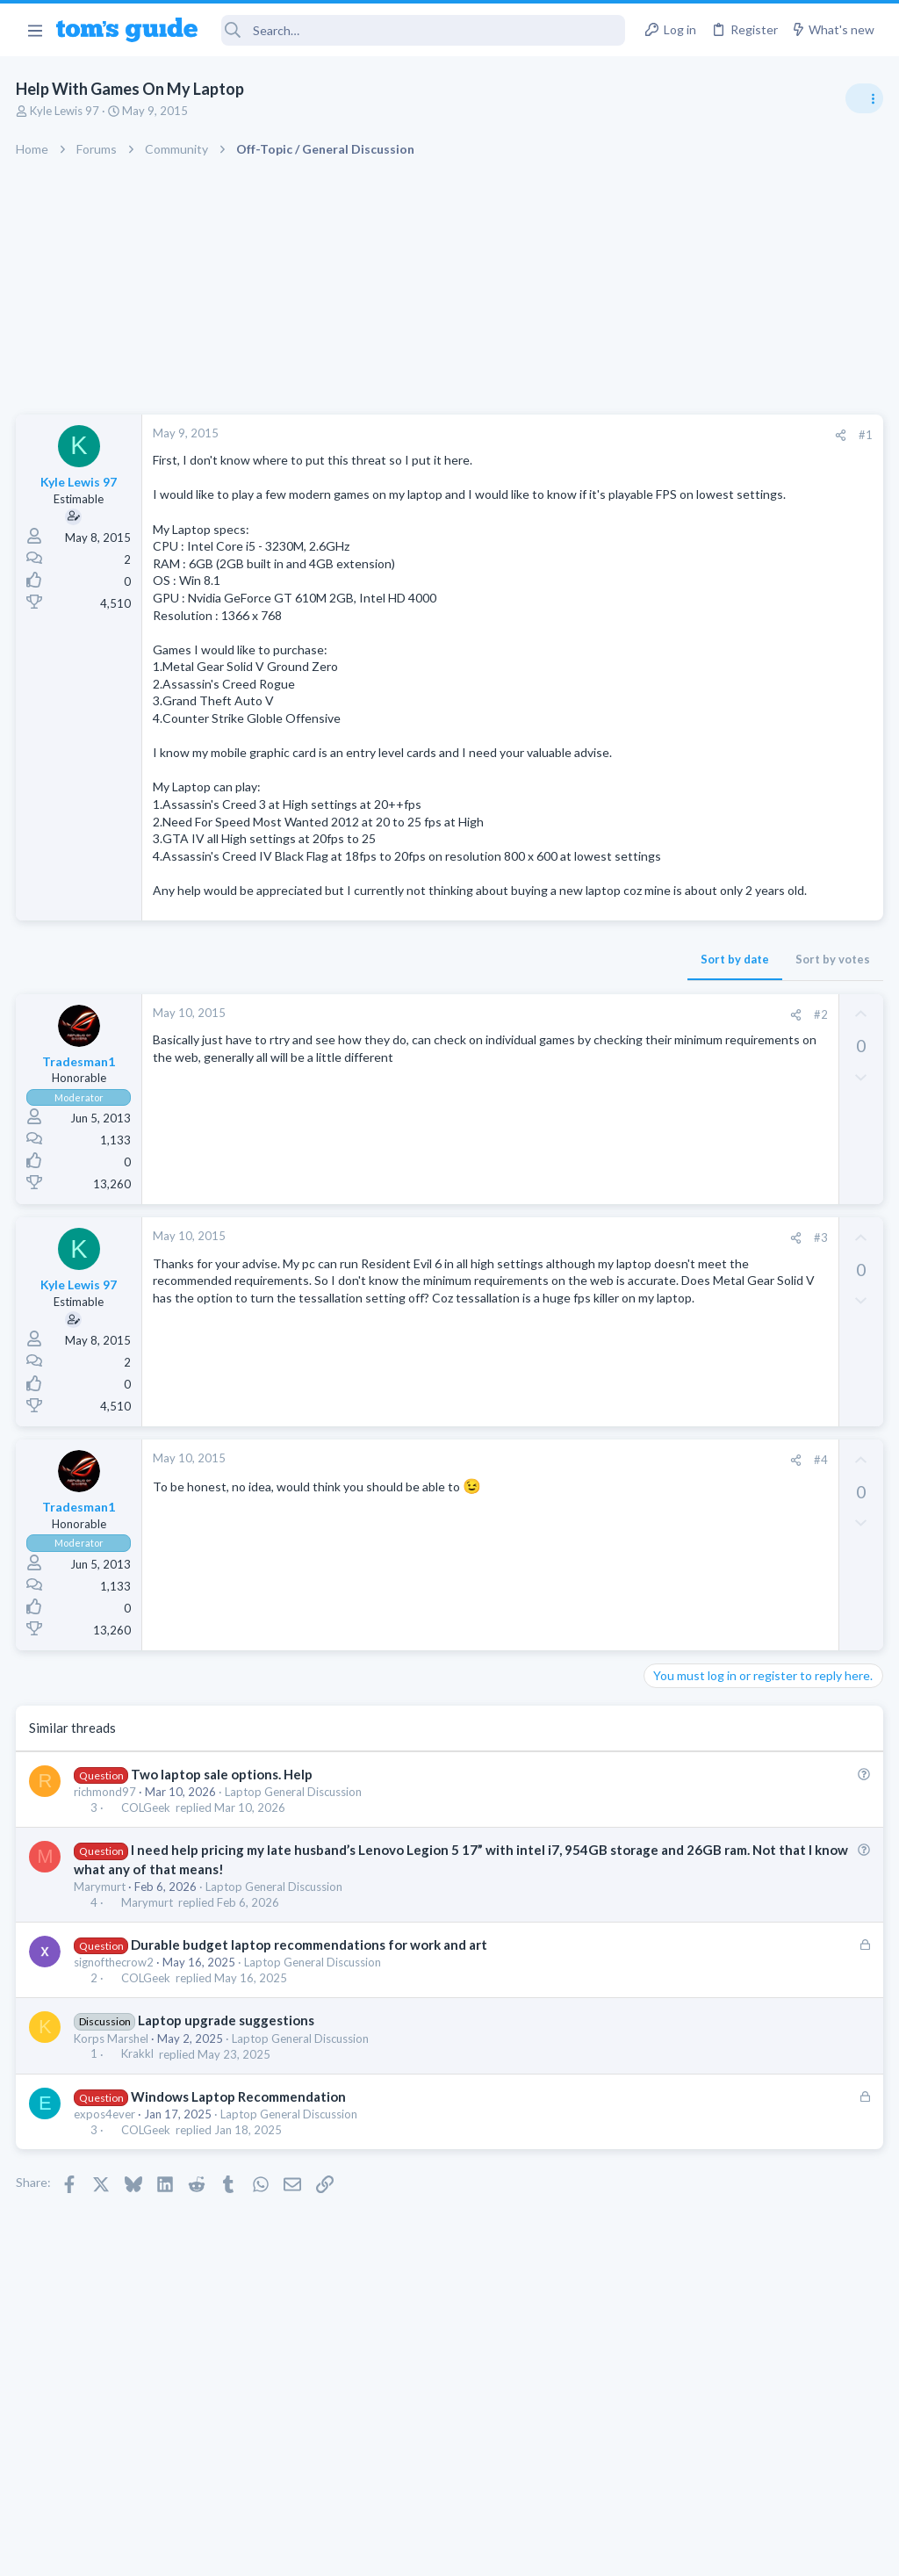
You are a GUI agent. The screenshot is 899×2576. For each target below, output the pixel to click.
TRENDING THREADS (677, 950)
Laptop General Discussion (295, 1860)
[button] (35, 30)
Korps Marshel (113, 2107)
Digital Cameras (690, 1529)
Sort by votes (550, 1028)
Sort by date (452, 1028)
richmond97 (107, 1860)
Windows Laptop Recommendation (239, 2165)
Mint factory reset (727, 1309)
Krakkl (138, 2123)
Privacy (494, 2551)
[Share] (558, 435)
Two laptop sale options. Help (222, 1843)
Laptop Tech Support (704, 1630)
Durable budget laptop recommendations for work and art (310, 2013)
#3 (538, 1307)
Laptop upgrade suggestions (227, 2089)
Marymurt (101, 1955)
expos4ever (106, 2183)
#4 (538, 1529)
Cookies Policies (383, 2551)
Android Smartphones (706, 1359)
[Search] (423, 30)
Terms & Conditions (616, 2551)
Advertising (260, 2551)
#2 (538, 1083)
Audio (665, 1071)
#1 (583, 435)
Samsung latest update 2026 (756, 1394)
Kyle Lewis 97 (66, 111)
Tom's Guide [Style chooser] (756, 2478)
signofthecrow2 (115, 2031)
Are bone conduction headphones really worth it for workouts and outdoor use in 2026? (760, 1005)
